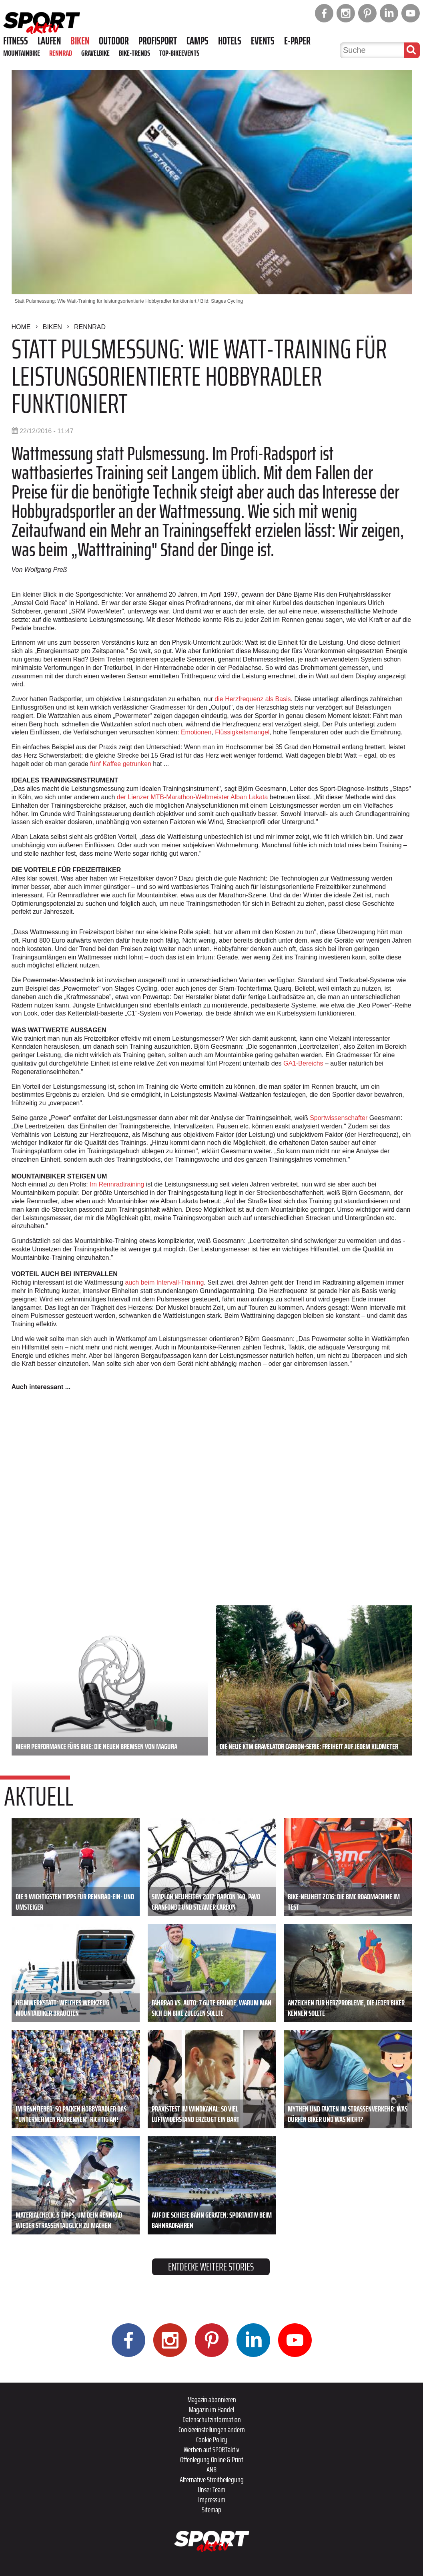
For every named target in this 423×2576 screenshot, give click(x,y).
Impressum (211, 2499)
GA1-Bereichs (303, 1063)
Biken (79, 41)
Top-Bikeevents (179, 53)
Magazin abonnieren (211, 2399)
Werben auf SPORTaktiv (211, 2449)
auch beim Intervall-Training (164, 1282)
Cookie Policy (211, 2439)
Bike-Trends (134, 53)
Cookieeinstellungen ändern (211, 2429)
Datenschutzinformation (211, 2419)
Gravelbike (95, 53)
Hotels (229, 41)
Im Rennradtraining (117, 1184)
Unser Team (211, 2489)
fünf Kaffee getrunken (120, 763)
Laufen (49, 41)
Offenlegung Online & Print (211, 2459)
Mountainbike (21, 53)
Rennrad (60, 53)
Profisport (157, 41)
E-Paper (297, 41)
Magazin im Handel (211, 2409)
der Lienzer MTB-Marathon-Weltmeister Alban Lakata (192, 797)
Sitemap (211, 2509)
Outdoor (114, 41)
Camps (197, 41)
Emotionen (196, 732)
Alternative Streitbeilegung (212, 2479)
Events (263, 41)
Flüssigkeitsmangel (242, 732)
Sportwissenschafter (338, 1117)
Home (21, 327)
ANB (211, 2469)
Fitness (15, 41)
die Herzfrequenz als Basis (253, 699)
